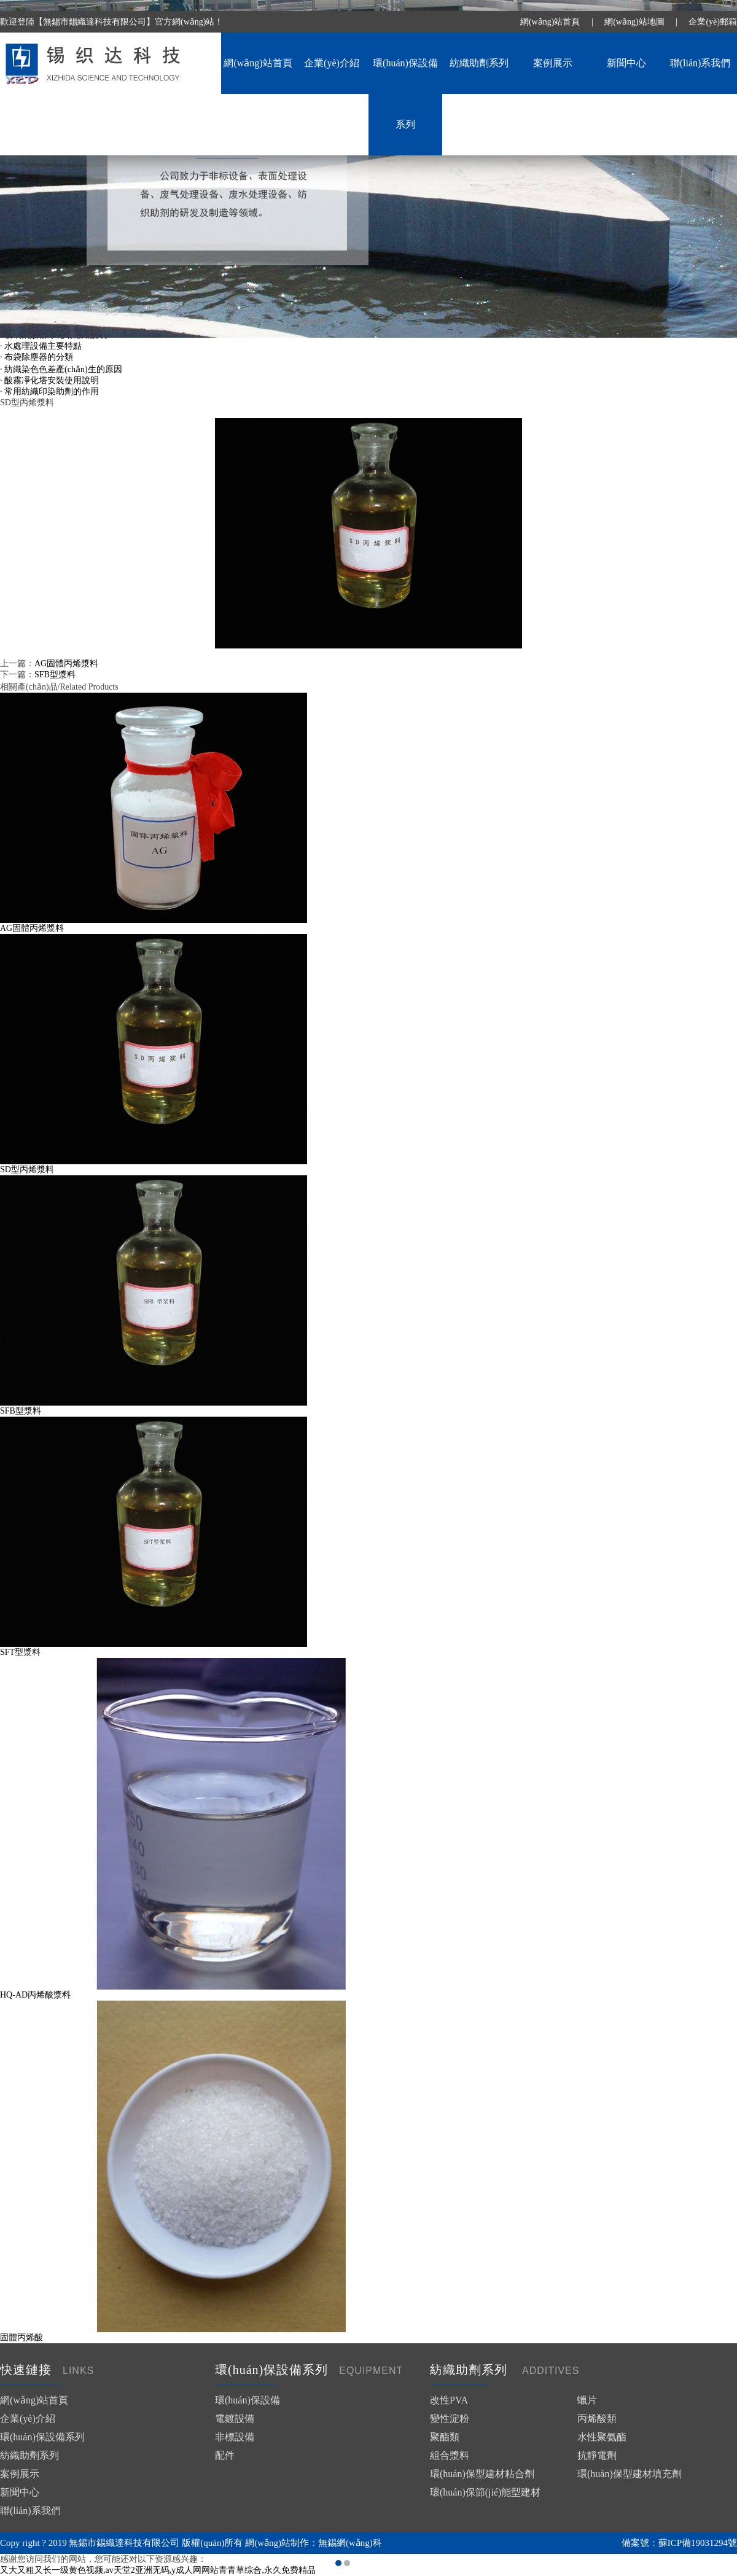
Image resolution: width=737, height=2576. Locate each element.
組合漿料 (449, 2455)
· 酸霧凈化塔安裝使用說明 (49, 380)
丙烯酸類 (597, 2418)
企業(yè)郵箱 (712, 21)
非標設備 (234, 2437)
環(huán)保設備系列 (405, 94)
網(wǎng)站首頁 (550, 21)
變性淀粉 (449, 2418)
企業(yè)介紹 (331, 63)
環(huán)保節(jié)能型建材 (485, 2492)
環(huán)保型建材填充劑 (629, 2474)
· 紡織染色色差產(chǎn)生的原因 (61, 369)
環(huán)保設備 (247, 2400)
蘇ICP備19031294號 (697, 2543)
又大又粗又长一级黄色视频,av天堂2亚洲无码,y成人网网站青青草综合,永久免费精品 (158, 2570)
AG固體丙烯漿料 (66, 663)
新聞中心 (626, 63)
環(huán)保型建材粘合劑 (482, 2474)
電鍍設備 (234, 2418)
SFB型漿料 (55, 674)
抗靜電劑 (597, 2455)
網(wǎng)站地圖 (634, 21)
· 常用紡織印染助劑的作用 (49, 391)
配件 (225, 2455)
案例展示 (552, 63)
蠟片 (587, 2400)
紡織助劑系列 (479, 63)
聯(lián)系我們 (700, 63)
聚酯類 (444, 2437)
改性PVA (449, 2400)
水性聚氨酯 (601, 2437)
